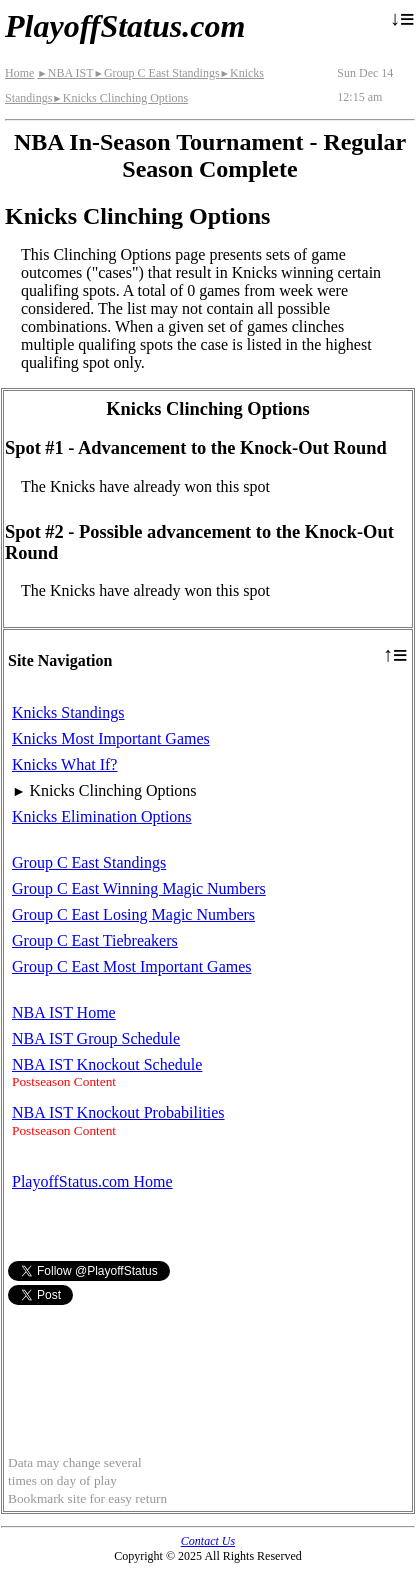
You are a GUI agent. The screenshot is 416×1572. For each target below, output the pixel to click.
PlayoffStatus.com (125, 26)
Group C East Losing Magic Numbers (133, 914)
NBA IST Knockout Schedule (107, 1064)
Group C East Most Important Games (132, 966)
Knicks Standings (68, 712)
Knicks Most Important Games (111, 738)
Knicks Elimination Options (102, 816)
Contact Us (208, 1541)
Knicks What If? (64, 764)
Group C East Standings (156, 73)
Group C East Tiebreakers (95, 940)
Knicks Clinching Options (120, 98)
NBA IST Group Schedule (96, 1038)
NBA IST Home (64, 1012)
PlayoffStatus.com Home (92, 1181)
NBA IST (65, 73)
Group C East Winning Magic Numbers (139, 888)
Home (19, 73)
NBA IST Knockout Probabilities (118, 1112)
